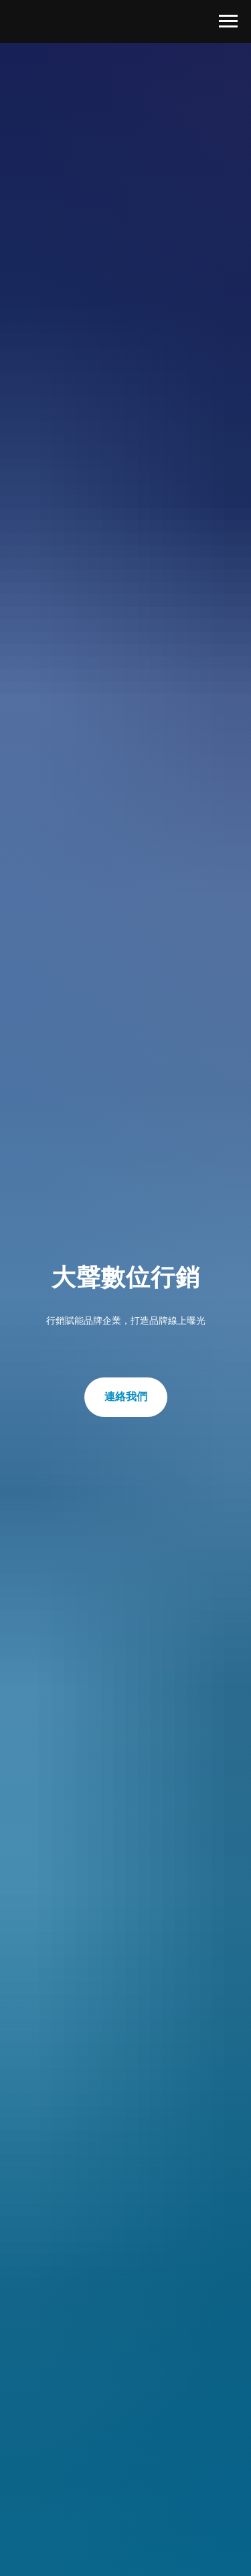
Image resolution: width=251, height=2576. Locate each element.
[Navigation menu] (228, 21)
